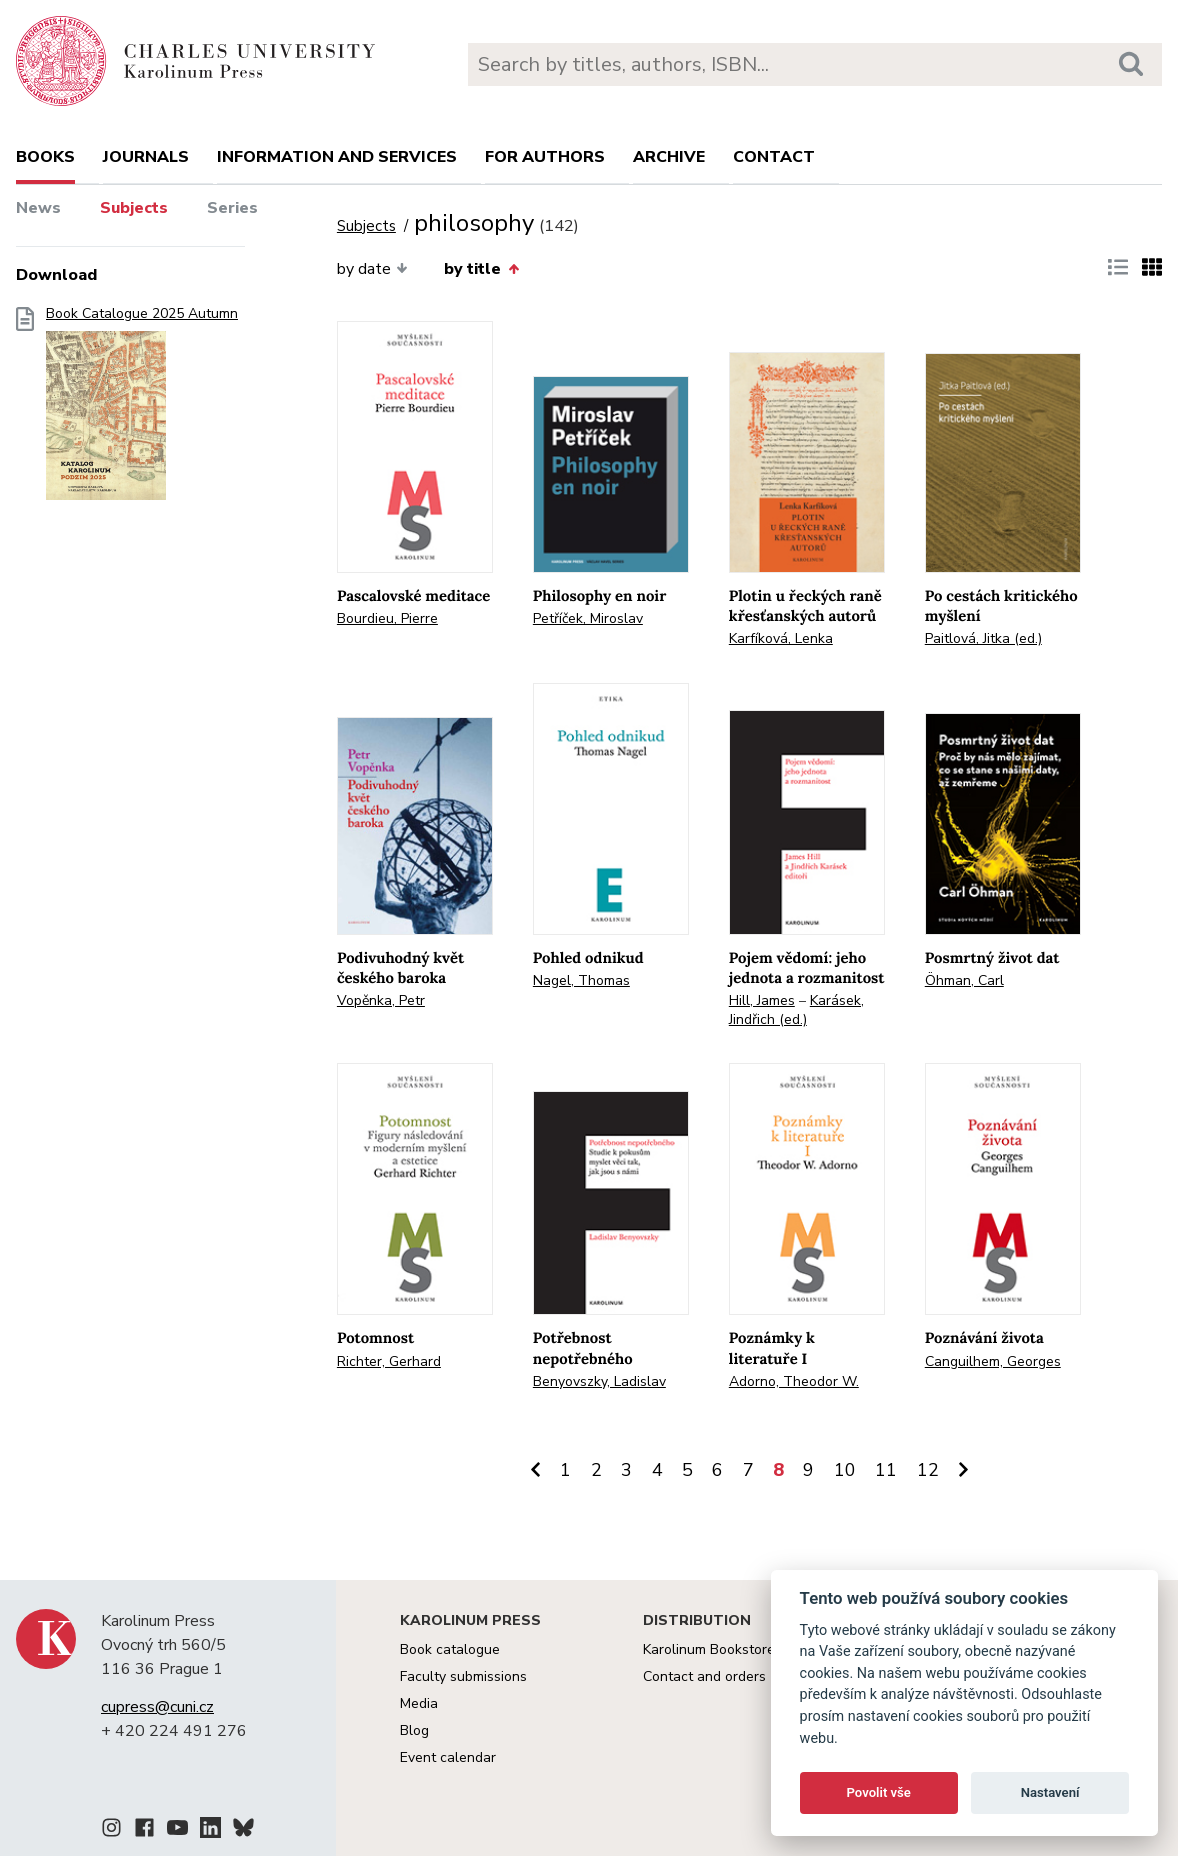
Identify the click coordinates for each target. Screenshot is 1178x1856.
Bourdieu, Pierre (387, 618)
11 (886, 1470)
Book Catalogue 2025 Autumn (142, 409)
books (45, 157)
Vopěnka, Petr (381, 1000)
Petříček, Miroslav (588, 618)
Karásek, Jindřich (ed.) (796, 1010)
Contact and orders (704, 1676)
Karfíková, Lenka (781, 638)
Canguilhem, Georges (993, 1361)
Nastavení (1050, 1792)
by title (481, 269)
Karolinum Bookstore (709, 1649)
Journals (146, 157)
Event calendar (448, 1757)
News (38, 208)
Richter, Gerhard (389, 1361)
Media (419, 1703)
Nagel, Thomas (581, 980)
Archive (669, 157)
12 (928, 1470)
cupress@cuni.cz (157, 1707)
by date (372, 269)
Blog (414, 1730)
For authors (545, 157)
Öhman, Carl (964, 980)
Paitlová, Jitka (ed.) (983, 638)
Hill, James (762, 1000)
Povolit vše (879, 1792)
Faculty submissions (463, 1676)
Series (232, 208)
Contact (774, 157)
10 (845, 1470)
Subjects (134, 208)
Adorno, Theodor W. (794, 1381)
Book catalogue (450, 1649)
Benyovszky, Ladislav (599, 1381)
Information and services (337, 157)
